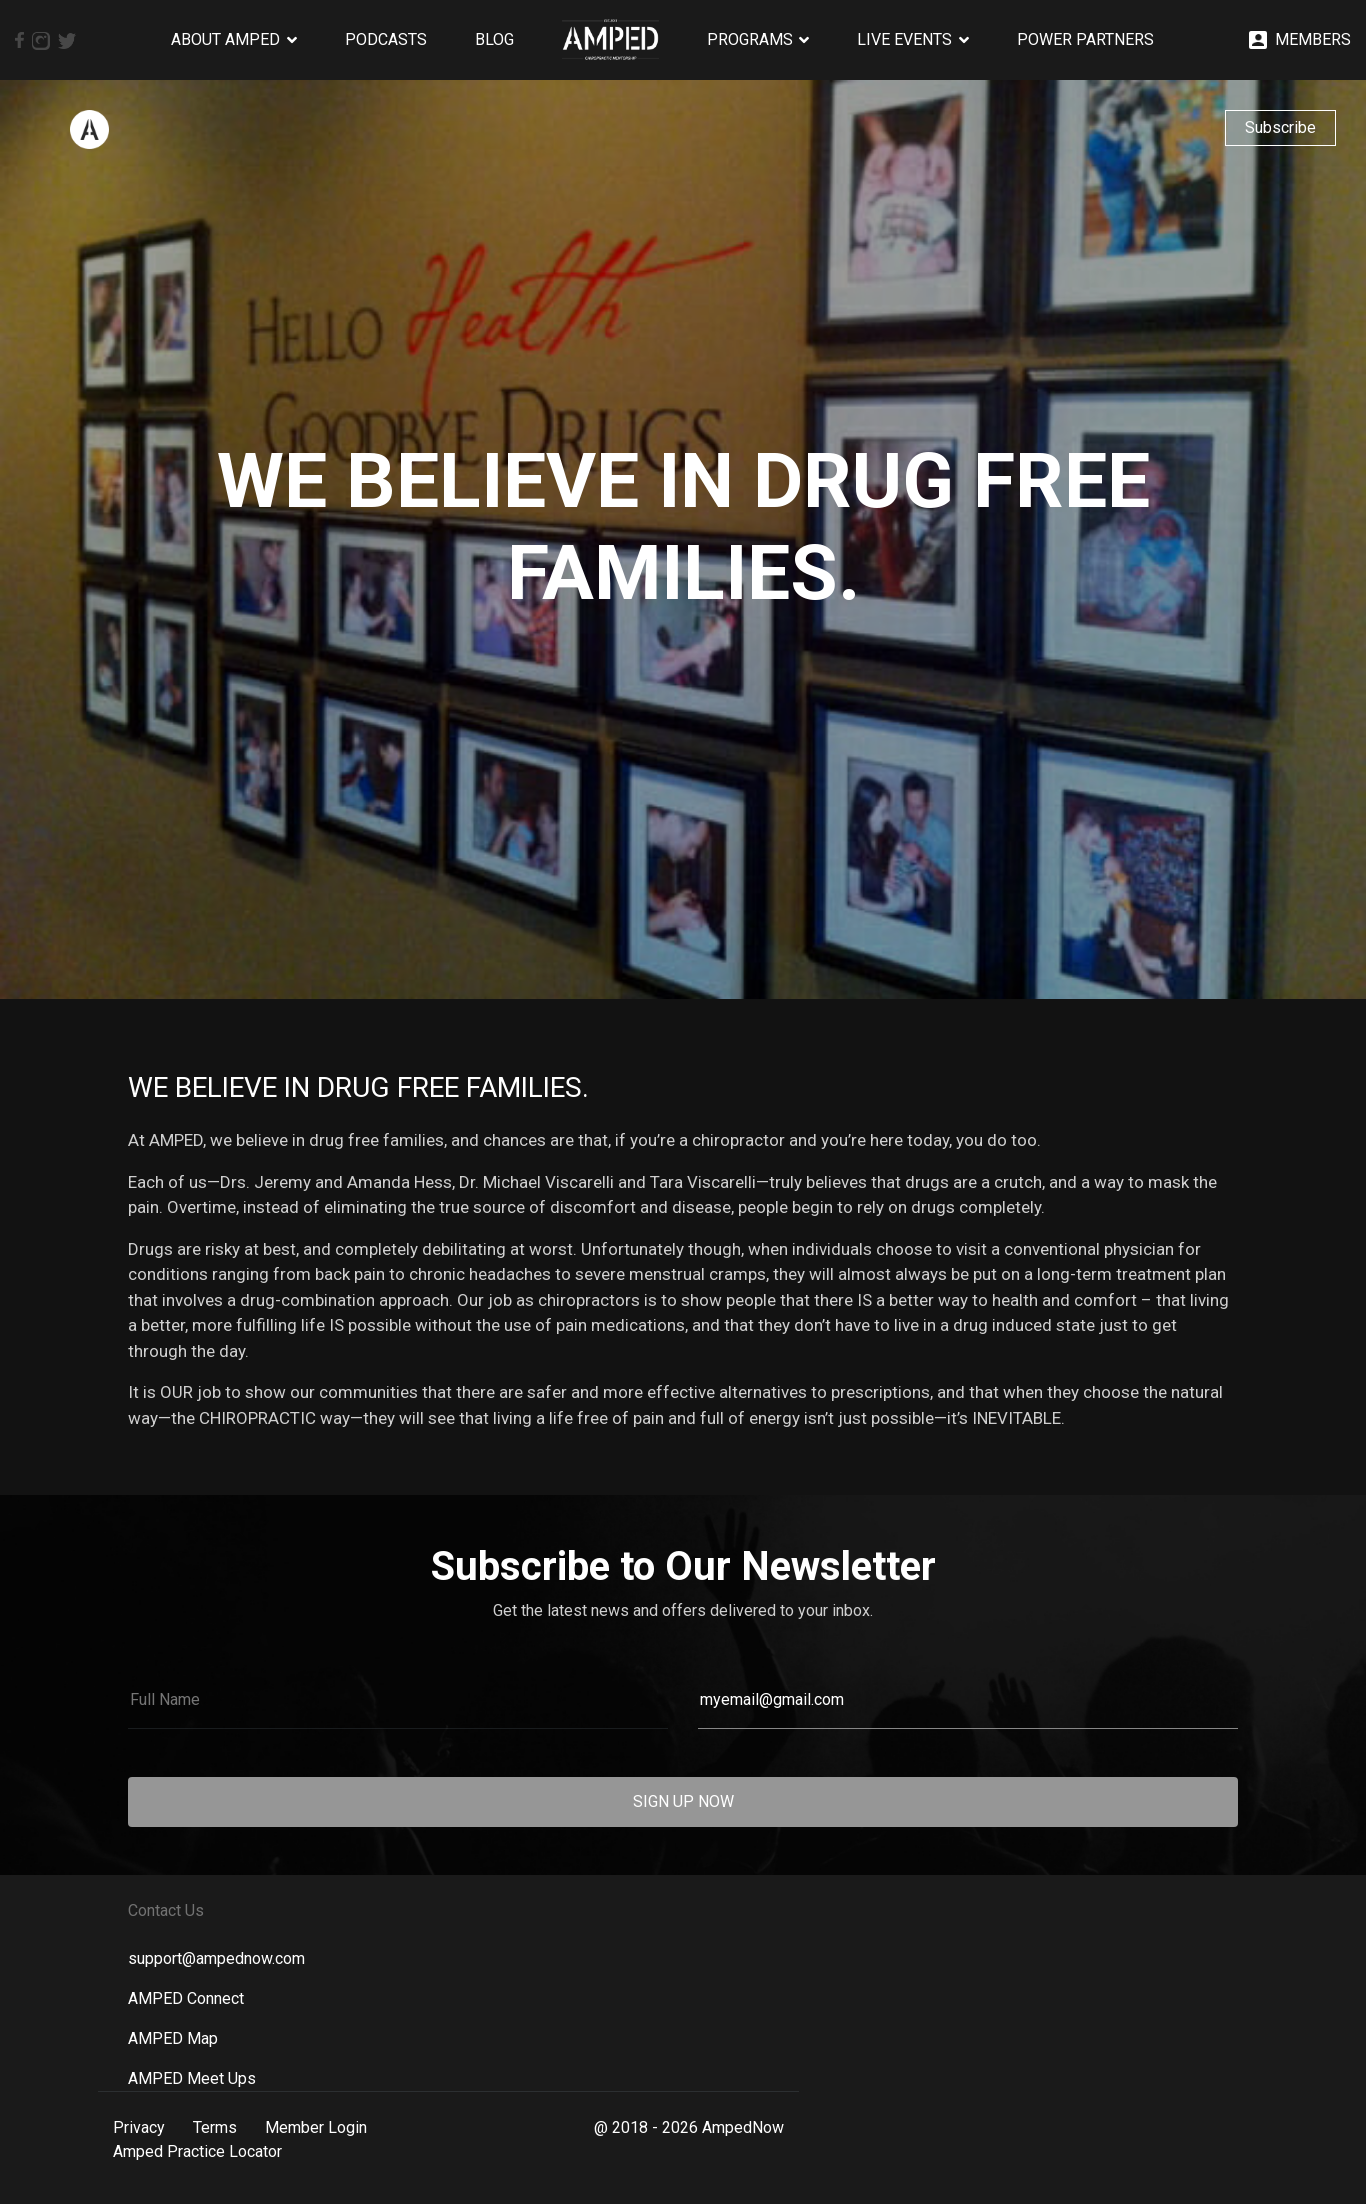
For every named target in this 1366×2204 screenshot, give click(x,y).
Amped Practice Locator (197, 2151)
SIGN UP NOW (683, 1801)
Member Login (316, 2127)
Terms (215, 2127)
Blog (494, 39)
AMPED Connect (186, 1998)
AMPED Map (173, 2038)
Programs (750, 39)
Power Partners (1085, 39)
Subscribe (1280, 127)
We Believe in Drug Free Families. (358, 1087)
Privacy (139, 2127)
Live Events (904, 39)
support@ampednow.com (216, 1958)
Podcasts (386, 39)
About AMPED (225, 39)
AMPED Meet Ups (192, 2078)
